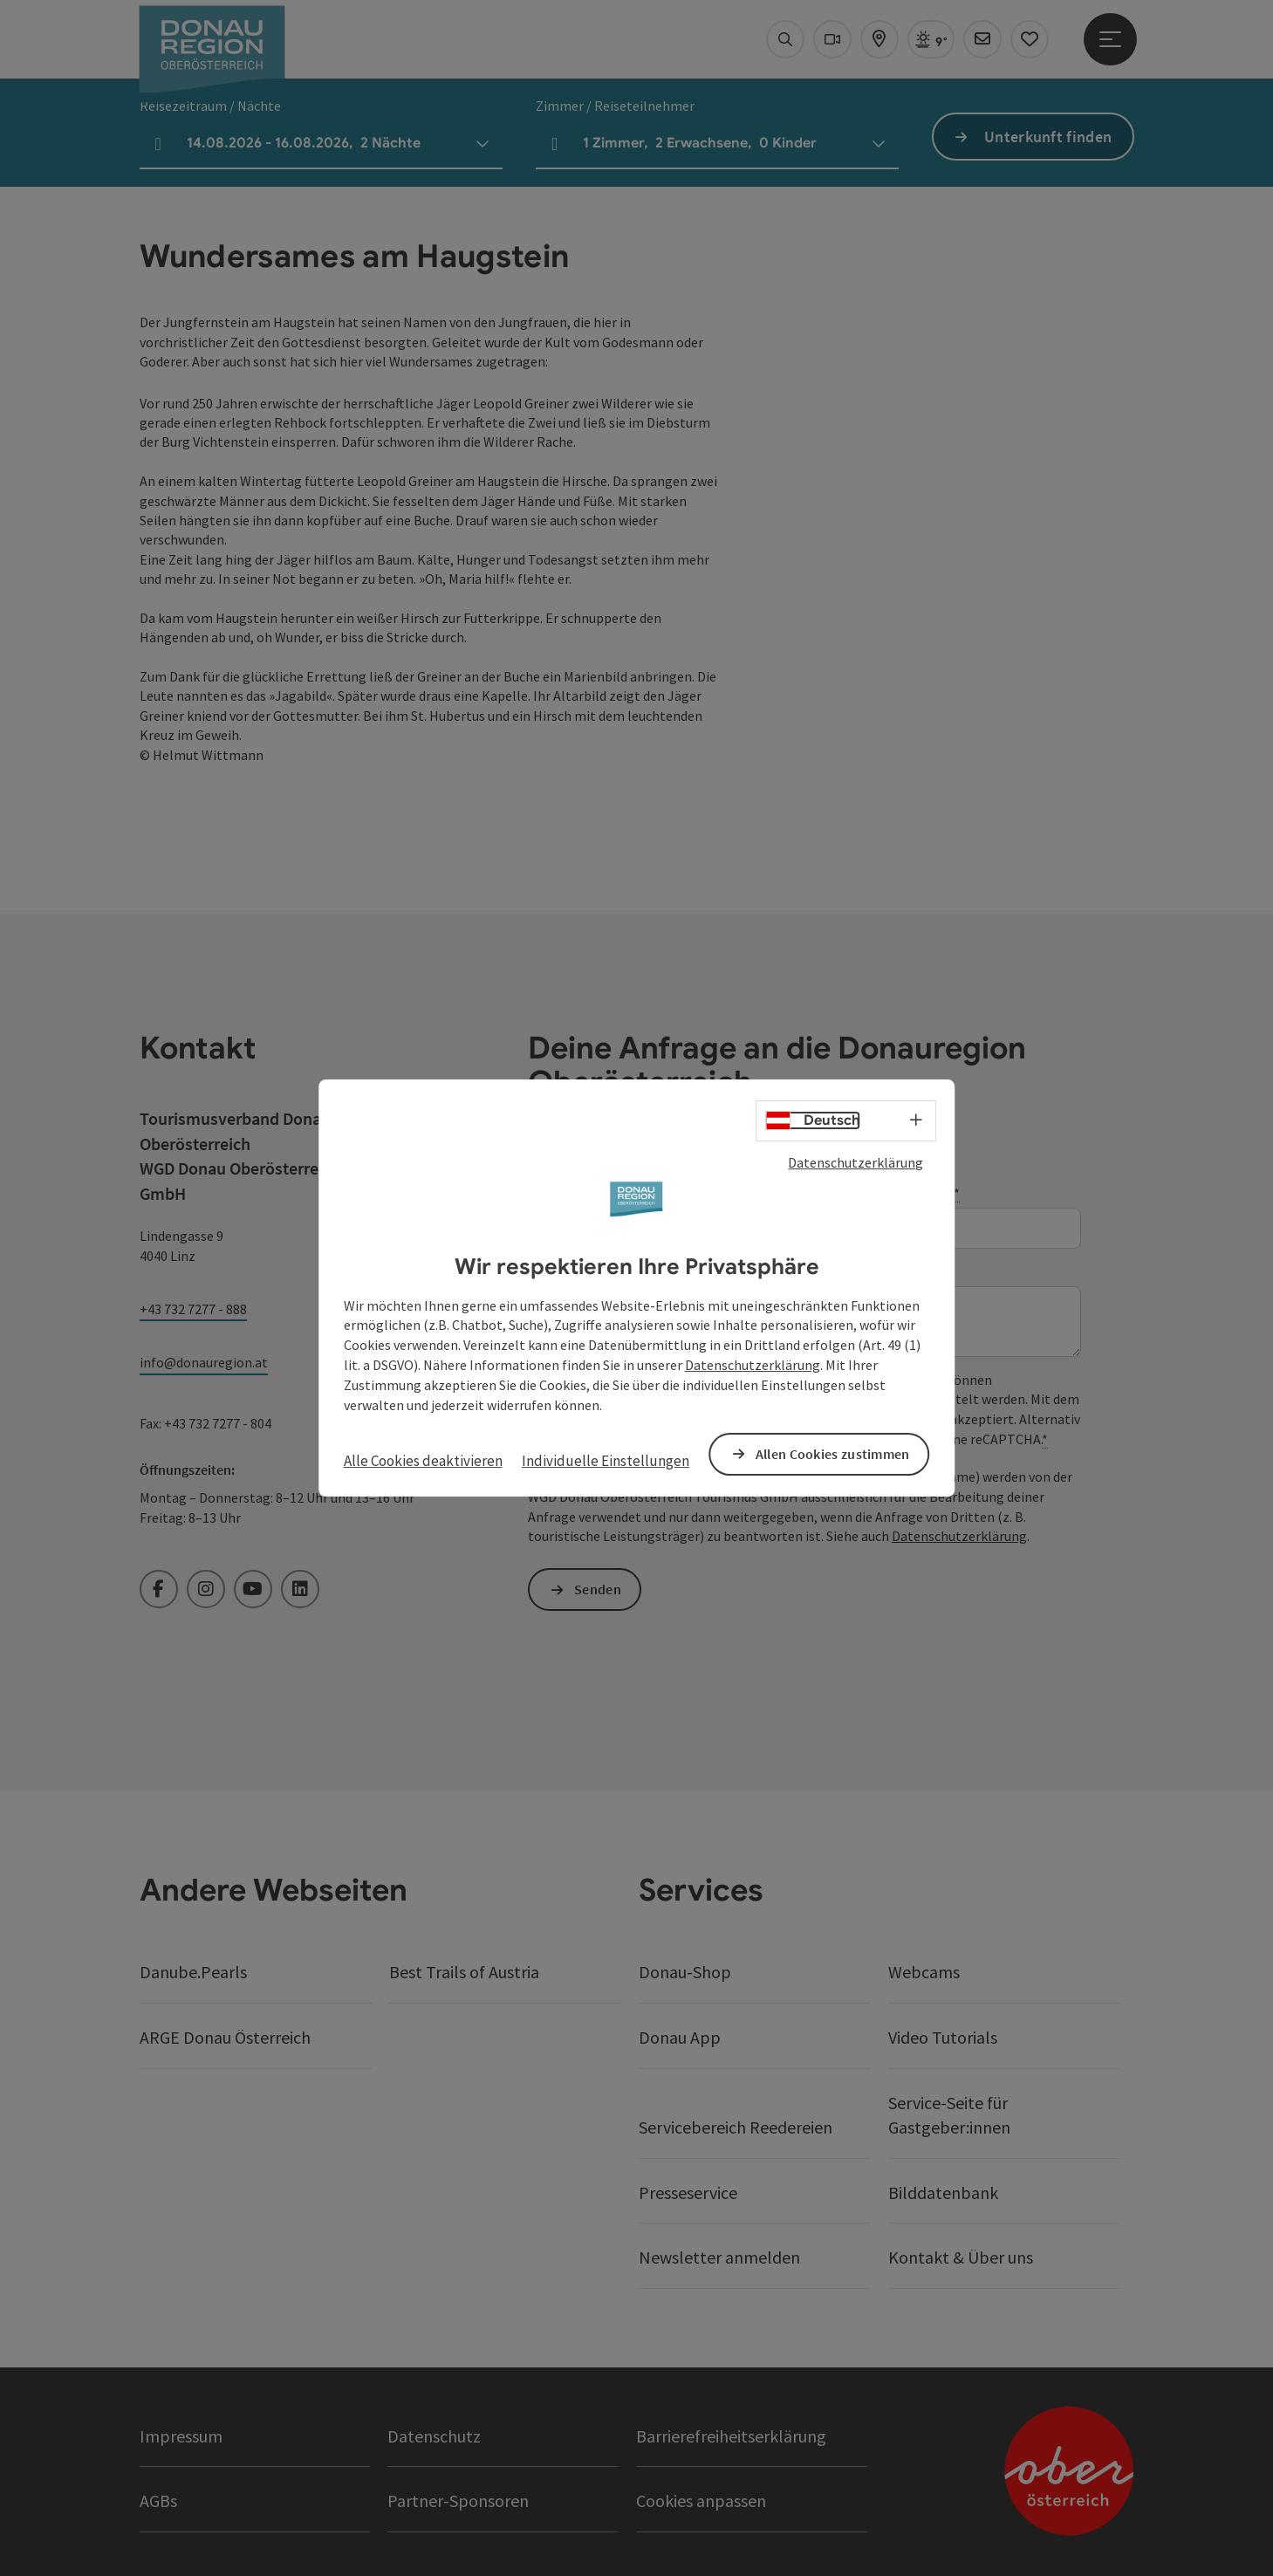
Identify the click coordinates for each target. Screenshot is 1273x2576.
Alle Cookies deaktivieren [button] (423, 1460)
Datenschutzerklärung (855, 1162)
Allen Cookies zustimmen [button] (833, 1454)
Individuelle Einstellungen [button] (605, 1460)
